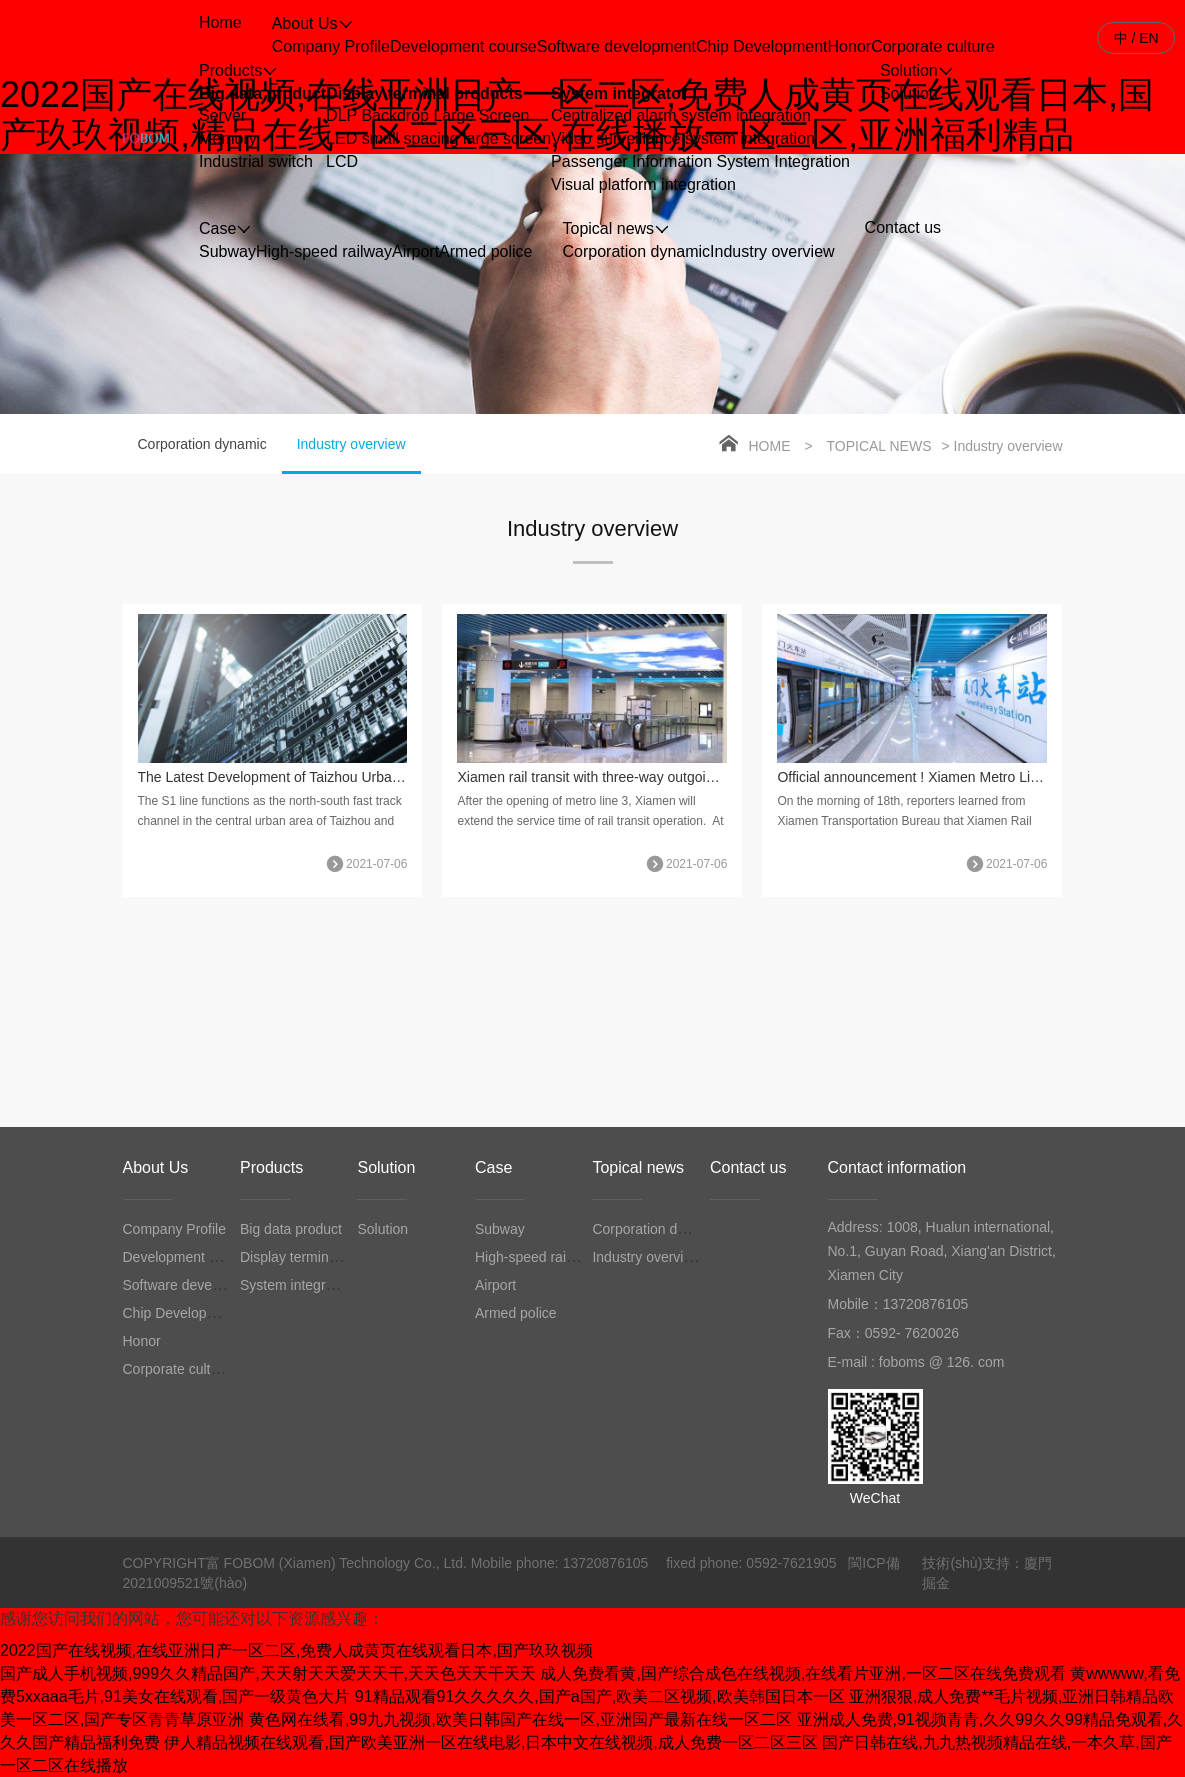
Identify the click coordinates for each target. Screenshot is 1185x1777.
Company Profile (331, 46)
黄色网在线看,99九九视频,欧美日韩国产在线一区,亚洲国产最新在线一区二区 (520, 1719)
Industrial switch (256, 161)
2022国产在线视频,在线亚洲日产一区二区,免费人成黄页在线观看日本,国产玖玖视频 (296, 1650)
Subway (227, 251)
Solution (909, 93)
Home (770, 446)
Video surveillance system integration (683, 138)
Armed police (485, 251)
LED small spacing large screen (438, 138)
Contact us (748, 1167)
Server (222, 115)
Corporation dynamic (636, 251)
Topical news (878, 446)
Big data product (262, 93)
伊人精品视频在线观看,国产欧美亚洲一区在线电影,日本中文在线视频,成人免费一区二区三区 (490, 1742)
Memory (228, 138)
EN (1148, 38)
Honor (850, 46)
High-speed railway (324, 251)
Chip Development (762, 46)
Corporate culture (933, 46)
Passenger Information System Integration (700, 161)
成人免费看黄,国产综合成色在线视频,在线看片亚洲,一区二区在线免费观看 (802, 1673)
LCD (342, 161)
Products (271, 1167)
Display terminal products (424, 93)
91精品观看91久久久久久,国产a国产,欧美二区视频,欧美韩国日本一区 (600, 1696)
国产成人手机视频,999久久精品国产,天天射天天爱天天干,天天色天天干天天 (268, 1673)
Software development (616, 46)
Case (493, 1167)
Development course (463, 46)
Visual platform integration (643, 184)
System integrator (619, 93)
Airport (415, 251)
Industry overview (772, 251)
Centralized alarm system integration (681, 115)
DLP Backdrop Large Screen (427, 115)
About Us (156, 1167)
